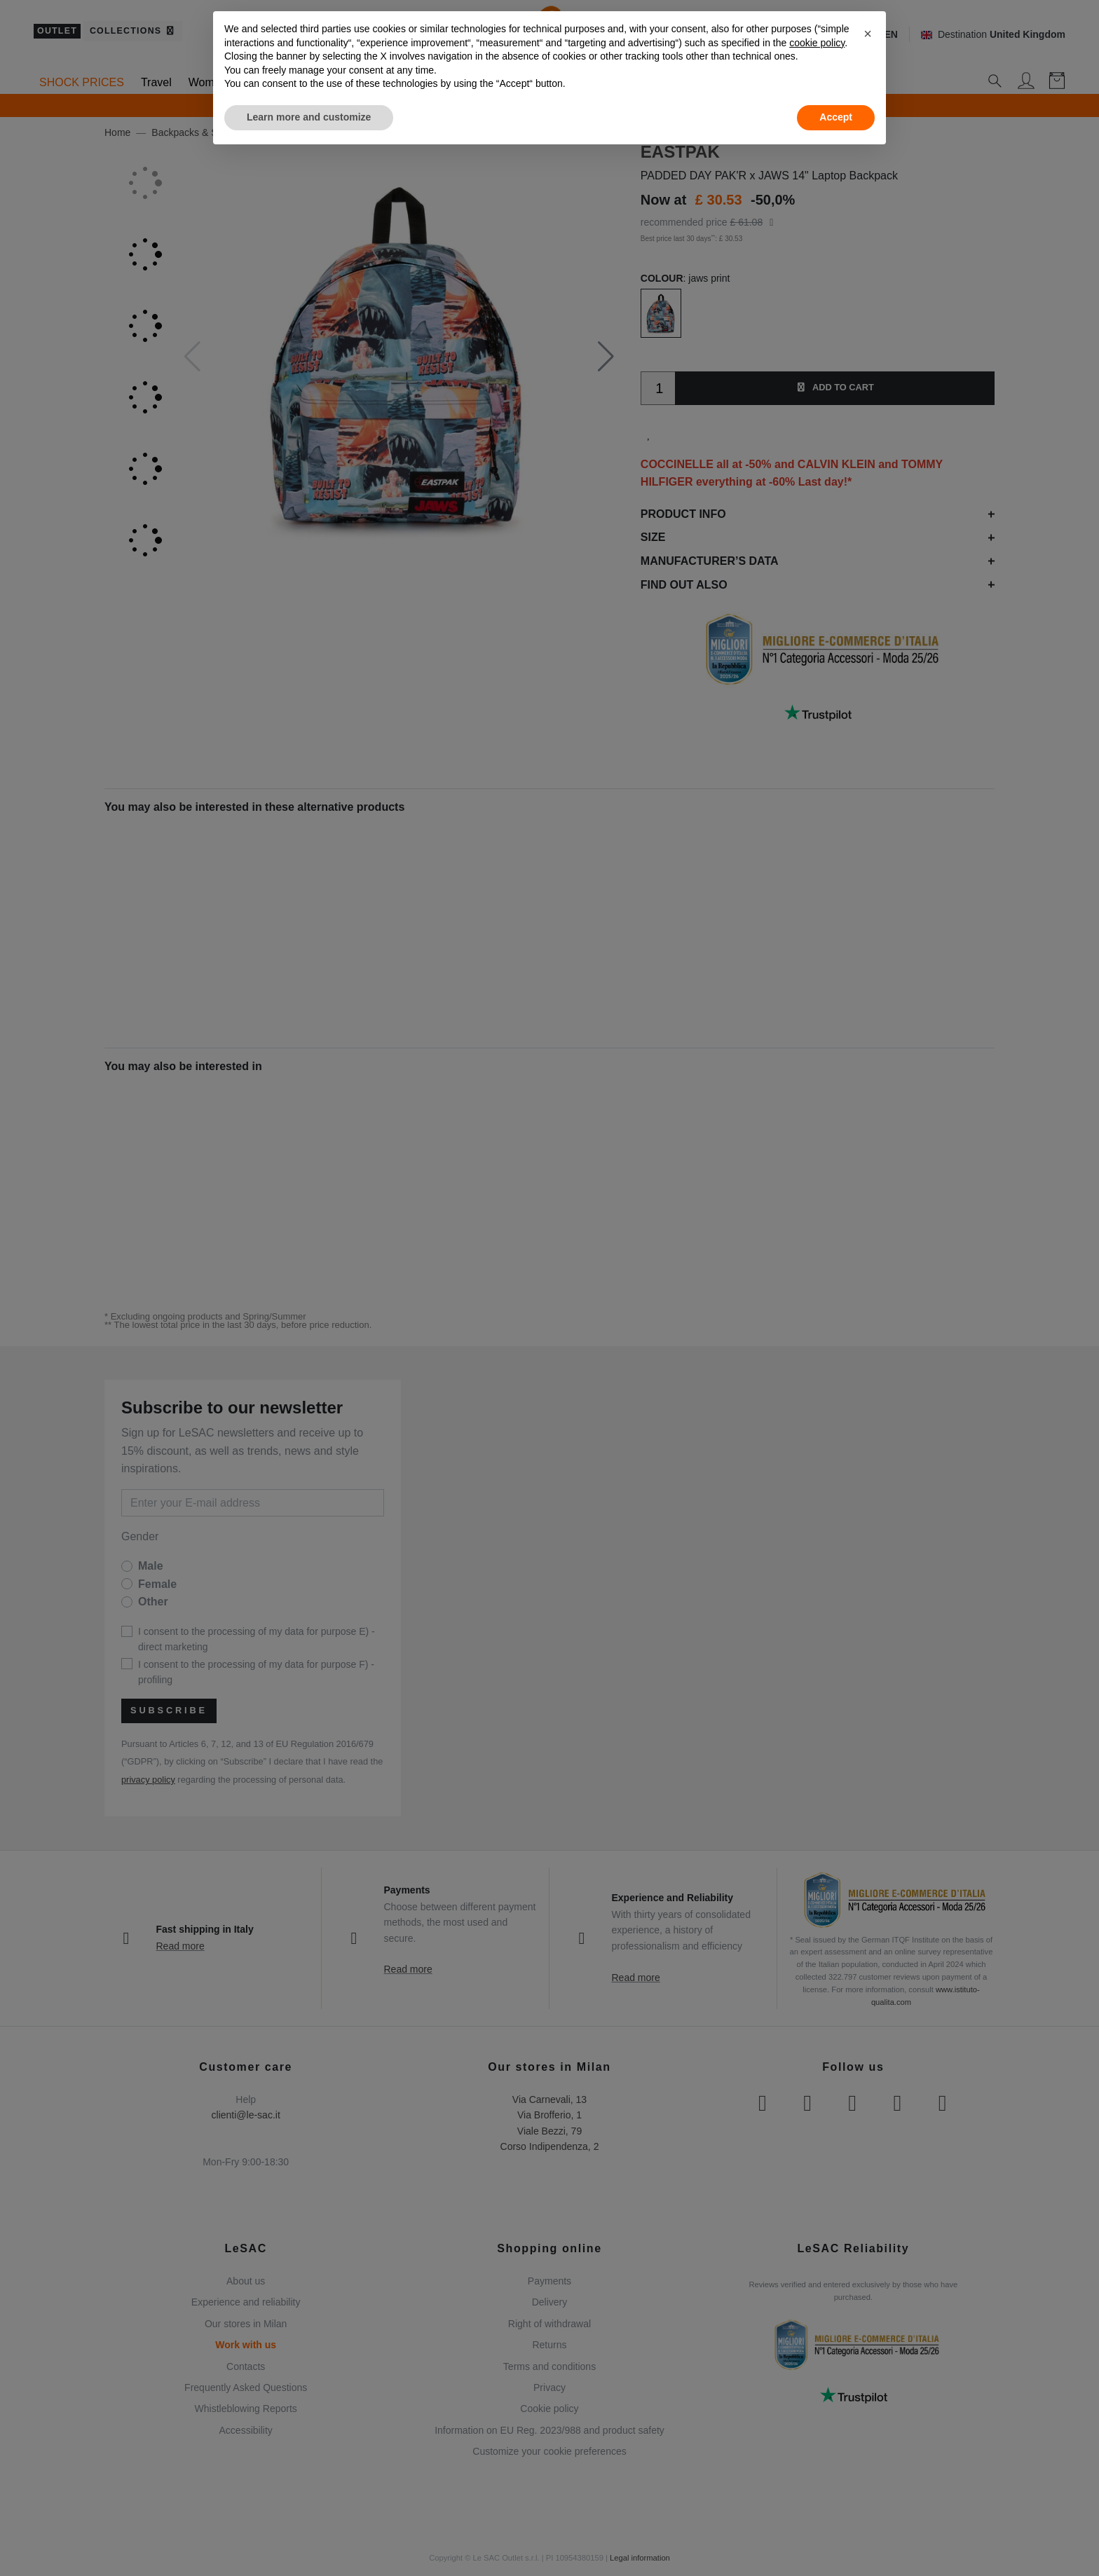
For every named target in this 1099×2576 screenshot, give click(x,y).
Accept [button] (835, 117)
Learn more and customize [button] (309, 117)
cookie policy (817, 42)
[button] (867, 33)
